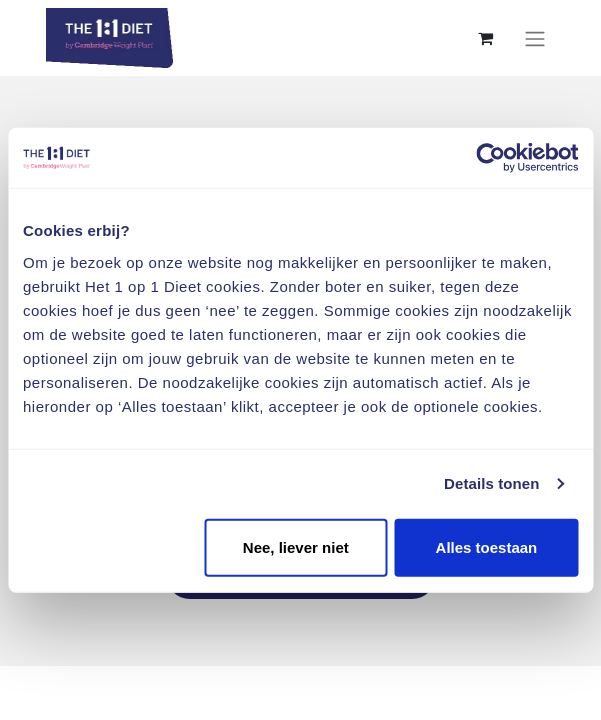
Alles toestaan (487, 546)
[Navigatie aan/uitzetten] (535, 38)
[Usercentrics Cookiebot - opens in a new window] (490, 158)
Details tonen (491, 483)
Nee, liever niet (296, 546)
